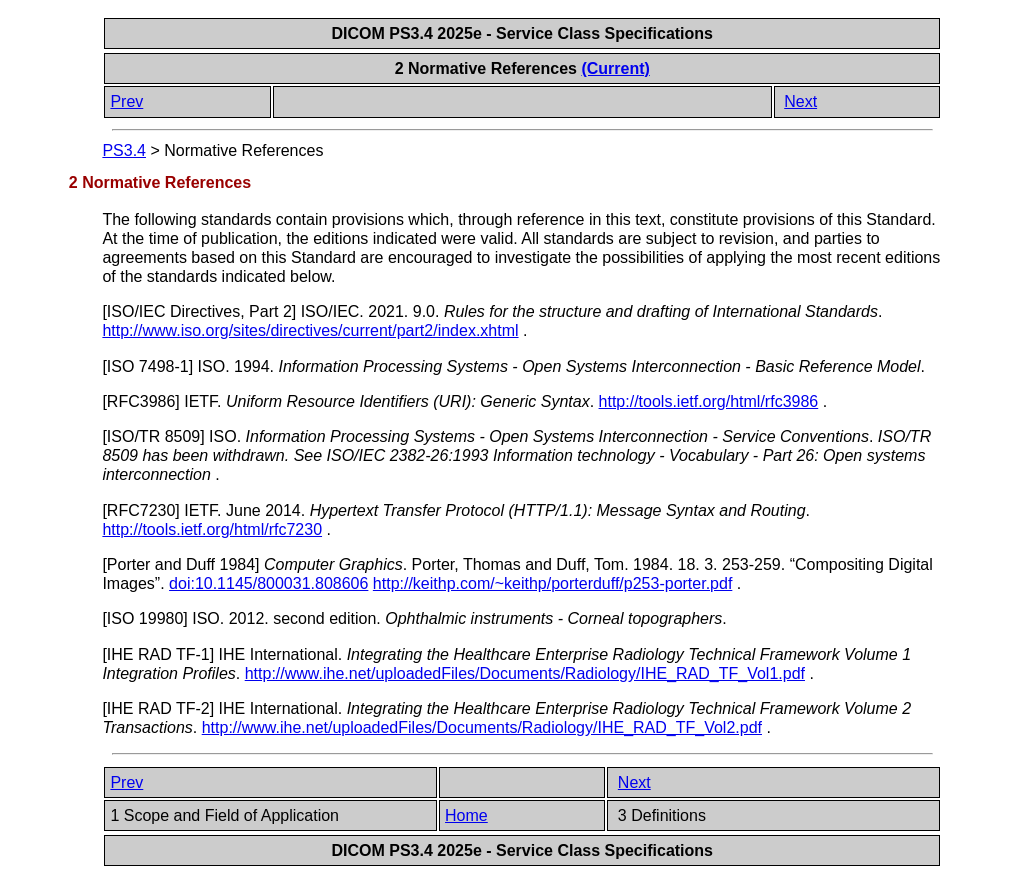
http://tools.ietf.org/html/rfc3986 (709, 401)
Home (466, 815)
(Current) (615, 68)
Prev (126, 101)
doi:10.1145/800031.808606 (268, 583)
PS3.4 (124, 150)
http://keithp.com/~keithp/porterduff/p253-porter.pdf (552, 583)
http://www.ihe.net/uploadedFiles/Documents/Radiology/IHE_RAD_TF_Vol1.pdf (525, 673)
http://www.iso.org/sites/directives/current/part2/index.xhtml (310, 330)
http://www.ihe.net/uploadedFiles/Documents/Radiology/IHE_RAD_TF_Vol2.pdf (482, 727)
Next (800, 101)
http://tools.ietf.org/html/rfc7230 (212, 529)
